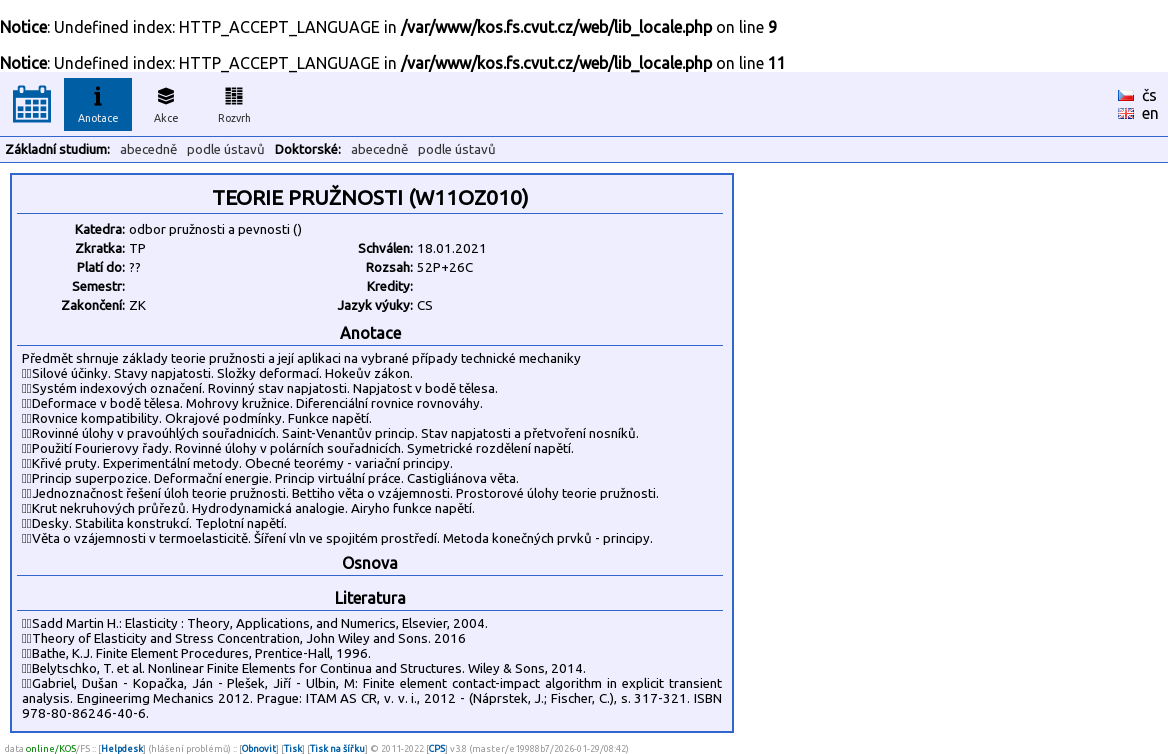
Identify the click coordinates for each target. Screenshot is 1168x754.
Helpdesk (122, 748)
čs (1149, 95)
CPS (437, 748)
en (1150, 113)
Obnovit (259, 748)
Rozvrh (234, 102)
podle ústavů (226, 149)
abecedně (148, 149)
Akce (166, 102)
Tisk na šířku (337, 748)
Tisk (293, 748)
